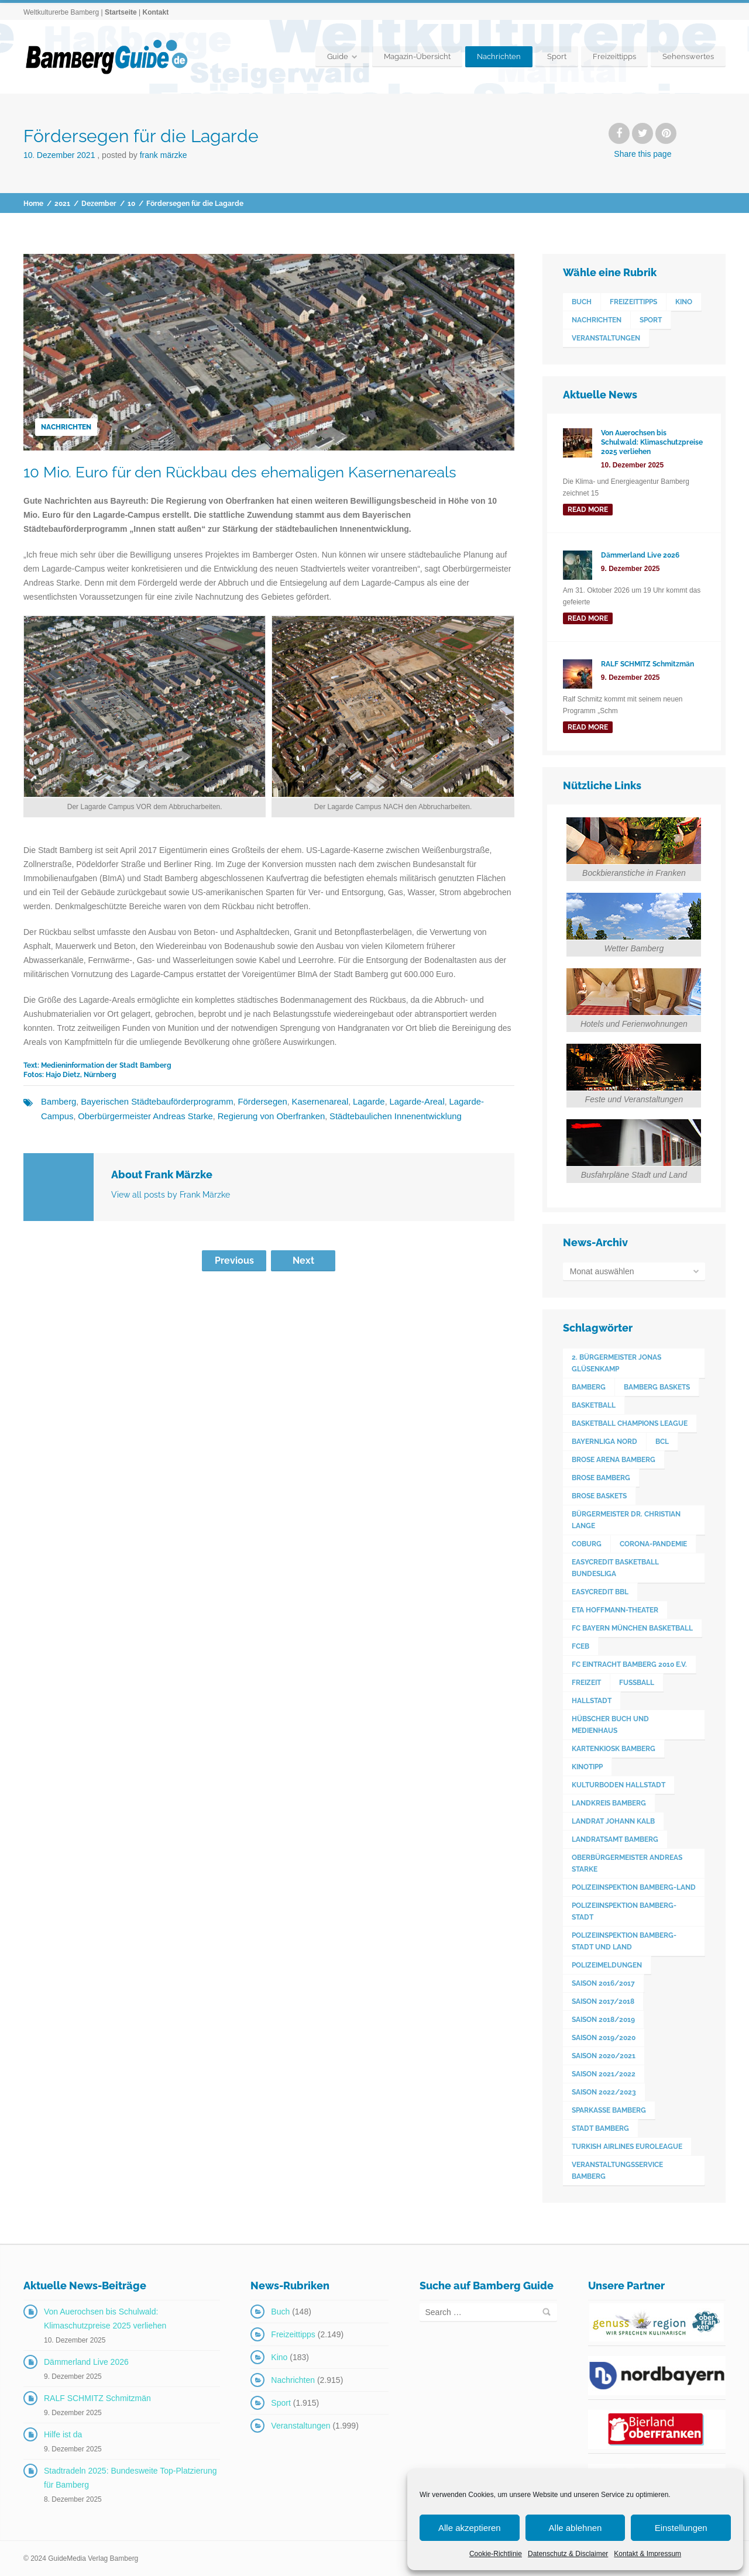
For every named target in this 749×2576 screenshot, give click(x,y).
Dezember (98, 204)
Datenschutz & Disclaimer (568, 2554)
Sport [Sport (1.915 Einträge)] (651, 320)
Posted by (144, 155)
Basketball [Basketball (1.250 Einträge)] (594, 1405)
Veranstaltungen (300, 2425)
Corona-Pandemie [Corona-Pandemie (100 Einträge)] (653, 1544)
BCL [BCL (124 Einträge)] (662, 1441)
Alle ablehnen (575, 2528)
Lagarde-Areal (396, 1101)
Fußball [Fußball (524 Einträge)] (636, 1683)
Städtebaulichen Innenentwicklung (340, 1115)
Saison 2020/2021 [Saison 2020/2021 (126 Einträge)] (603, 2056)
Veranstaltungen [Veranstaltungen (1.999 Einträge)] (606, 338)
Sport (556, 56)
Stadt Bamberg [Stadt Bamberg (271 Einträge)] (600, 2128)
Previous (234, 1259)
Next (303, 1259)
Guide (337, 56)
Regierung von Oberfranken (223, 1115)
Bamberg (57, 1101)
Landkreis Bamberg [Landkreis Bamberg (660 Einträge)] (609, 1803)
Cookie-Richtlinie (495, 2554)
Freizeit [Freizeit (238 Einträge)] (586, 1683)
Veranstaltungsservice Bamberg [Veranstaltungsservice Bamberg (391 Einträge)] (617, 2171)
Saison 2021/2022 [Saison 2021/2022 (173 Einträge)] (603, 2074)
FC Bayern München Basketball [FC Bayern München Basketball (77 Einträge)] (632, 1628)
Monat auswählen (602, 1271)
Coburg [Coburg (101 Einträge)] (587, 1544)
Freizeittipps (614, 56)
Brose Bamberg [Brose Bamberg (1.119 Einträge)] (601, 1478)
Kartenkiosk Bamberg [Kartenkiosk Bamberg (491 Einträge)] (613, 1749)
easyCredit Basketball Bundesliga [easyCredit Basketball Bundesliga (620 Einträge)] (615, 1568)
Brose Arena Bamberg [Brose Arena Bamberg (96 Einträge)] (613, 1460)
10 (131, 204)
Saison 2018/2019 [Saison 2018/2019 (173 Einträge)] (603, 2020)
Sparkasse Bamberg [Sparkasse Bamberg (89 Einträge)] (609, 2110)
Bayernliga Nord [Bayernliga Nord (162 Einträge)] (604, 1441)
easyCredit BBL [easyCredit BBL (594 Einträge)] (600, 1592)
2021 (62, 204)
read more (588, 509)
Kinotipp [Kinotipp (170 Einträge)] (587, 1767)
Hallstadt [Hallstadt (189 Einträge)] (591, 1701)
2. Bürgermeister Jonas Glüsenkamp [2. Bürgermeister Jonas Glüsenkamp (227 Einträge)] (616, 1363)
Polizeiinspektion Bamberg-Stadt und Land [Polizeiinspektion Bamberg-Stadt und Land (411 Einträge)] (624, 1941)
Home (33, 204)
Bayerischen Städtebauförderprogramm (150, 1101)
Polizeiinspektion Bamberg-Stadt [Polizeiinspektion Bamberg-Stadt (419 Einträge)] (624, 1911)
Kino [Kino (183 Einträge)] (683, 302)
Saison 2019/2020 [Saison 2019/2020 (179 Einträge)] (603, 2038)
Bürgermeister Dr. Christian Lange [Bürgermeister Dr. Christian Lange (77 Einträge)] (626, 1520)
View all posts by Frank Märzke (170, 1193)
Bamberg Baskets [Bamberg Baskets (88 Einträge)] (657, 1387)
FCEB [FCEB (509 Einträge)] (580, 1646)
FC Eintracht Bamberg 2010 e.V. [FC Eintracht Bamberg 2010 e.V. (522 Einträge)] (629, 1664)
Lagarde (351, 1101)
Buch (280, 2311)
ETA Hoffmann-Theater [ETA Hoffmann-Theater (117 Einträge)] (615, 1610)
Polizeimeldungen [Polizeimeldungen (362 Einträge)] (607, 1965)
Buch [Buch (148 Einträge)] (582, 302)
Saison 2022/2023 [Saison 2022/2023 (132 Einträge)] (604, 2092)
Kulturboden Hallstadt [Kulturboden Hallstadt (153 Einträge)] (618, 1785)
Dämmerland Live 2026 (86, 2362)
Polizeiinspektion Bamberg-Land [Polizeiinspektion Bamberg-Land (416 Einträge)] (634, 1887)
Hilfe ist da (63, 2434)
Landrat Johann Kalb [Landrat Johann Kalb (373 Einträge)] (613, 1821)
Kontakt (155, 12)
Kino (279, 2357)
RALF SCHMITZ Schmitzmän (97, 2398)
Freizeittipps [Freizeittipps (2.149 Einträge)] (633, 302)
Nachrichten (499, 56)
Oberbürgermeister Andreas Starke (104, 1115)
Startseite (121, 12)
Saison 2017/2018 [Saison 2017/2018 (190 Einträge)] (603, 2001)
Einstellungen (681, 2528)
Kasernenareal (304, 1101)
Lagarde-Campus (458, 1101)
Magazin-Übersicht (417, 56)
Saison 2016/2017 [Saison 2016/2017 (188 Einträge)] (603, 1983)
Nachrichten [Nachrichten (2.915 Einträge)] (596, 320)
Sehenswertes (688, 56)
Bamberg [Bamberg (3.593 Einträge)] (589, 1387)
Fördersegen (250, 1101)
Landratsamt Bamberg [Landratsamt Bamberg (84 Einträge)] (615, 1839)
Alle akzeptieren (469, 2528)
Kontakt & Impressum (647, 2554)
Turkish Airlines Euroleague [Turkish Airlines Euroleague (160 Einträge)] (627, 2146)
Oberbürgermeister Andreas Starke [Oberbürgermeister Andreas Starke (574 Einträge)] (627, 1863)
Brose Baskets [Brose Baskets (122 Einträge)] (599, 1496)
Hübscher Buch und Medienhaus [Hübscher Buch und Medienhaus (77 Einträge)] (610, 1725)
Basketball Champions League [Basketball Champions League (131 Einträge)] (630, 1423)
